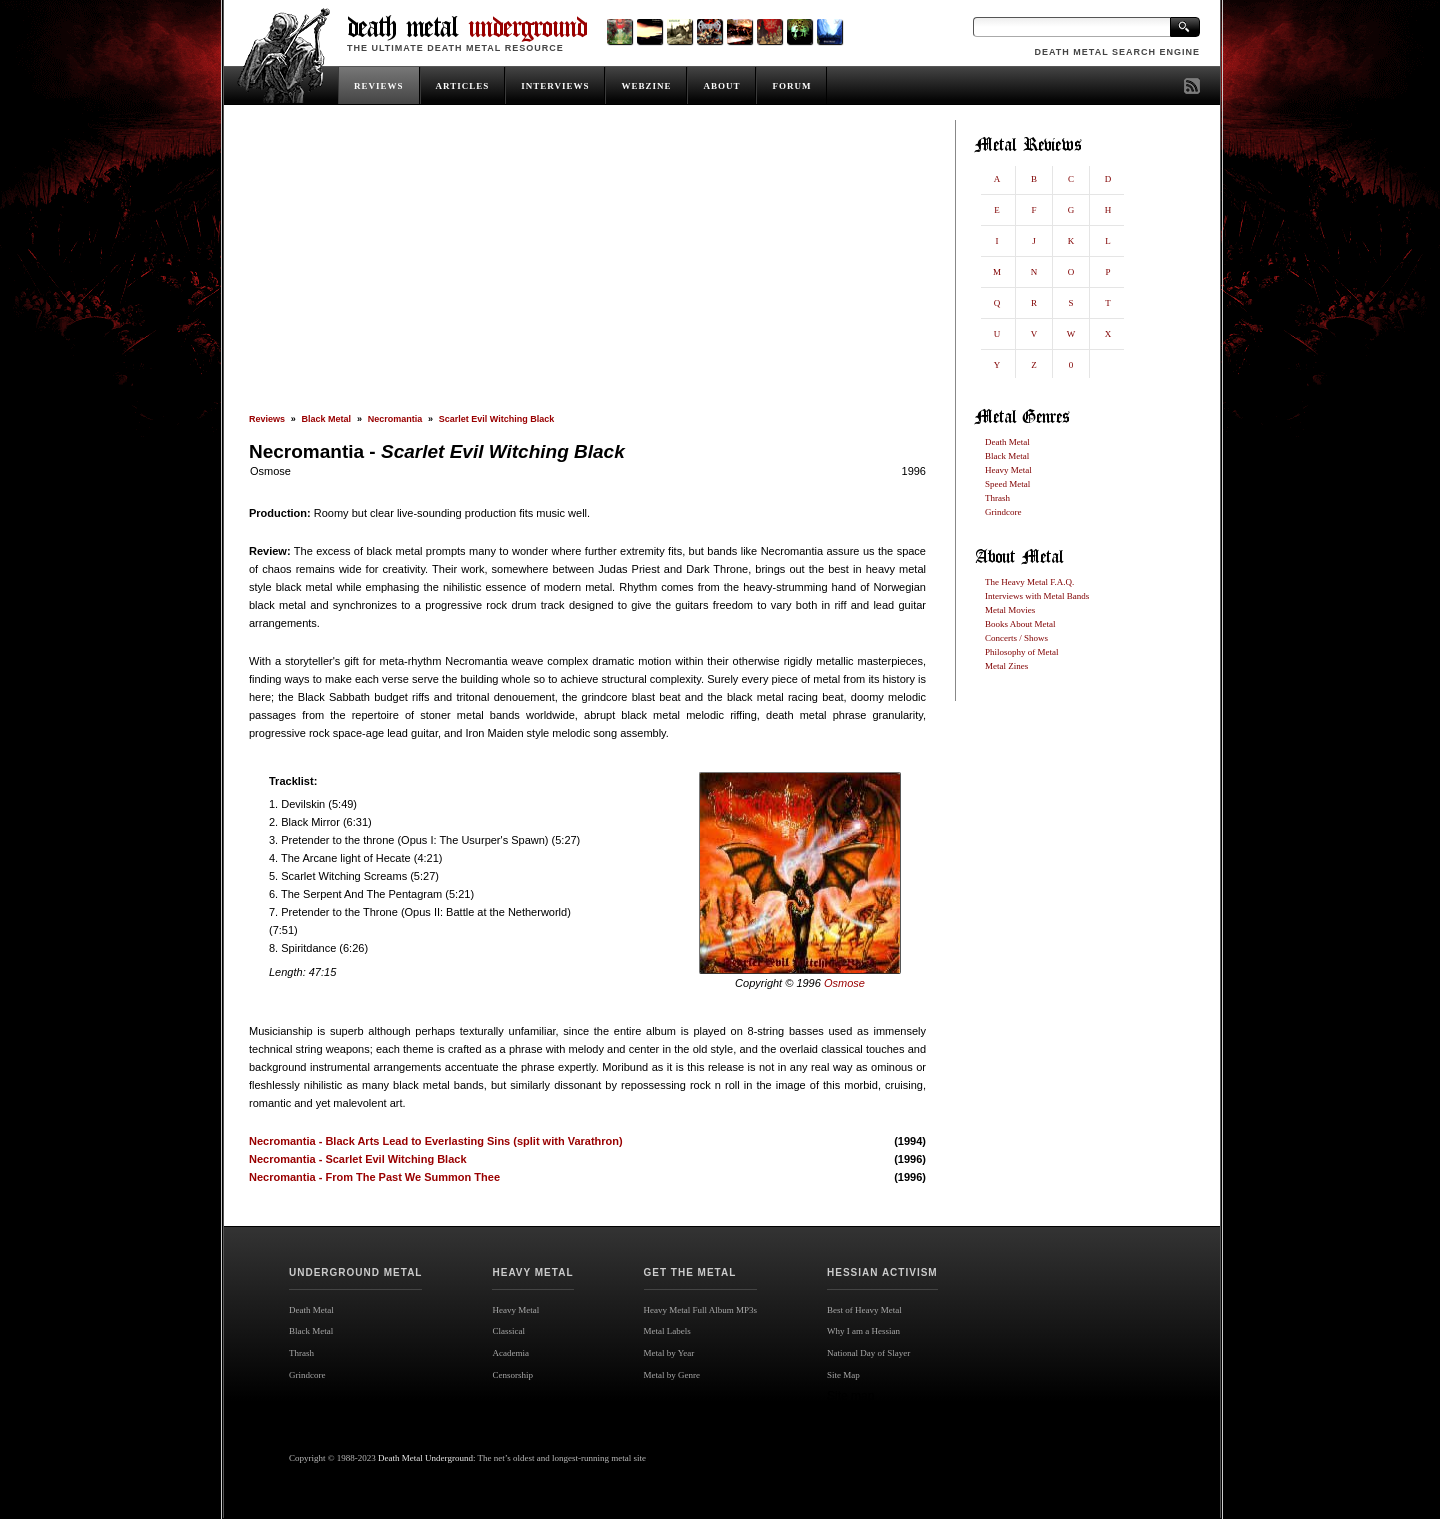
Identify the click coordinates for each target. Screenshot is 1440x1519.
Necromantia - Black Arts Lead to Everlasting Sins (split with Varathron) (436, 1141)
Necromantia (395, 419)
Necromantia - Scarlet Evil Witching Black (358, 1159)
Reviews (267, 419)
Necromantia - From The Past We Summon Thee (374, 1177)
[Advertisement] (587, 267)
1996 (914, 471)
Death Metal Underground (425, 1458)
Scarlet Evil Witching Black (496, 419)
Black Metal (327, 419)
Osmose (270, 471)
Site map (850, 1396)
